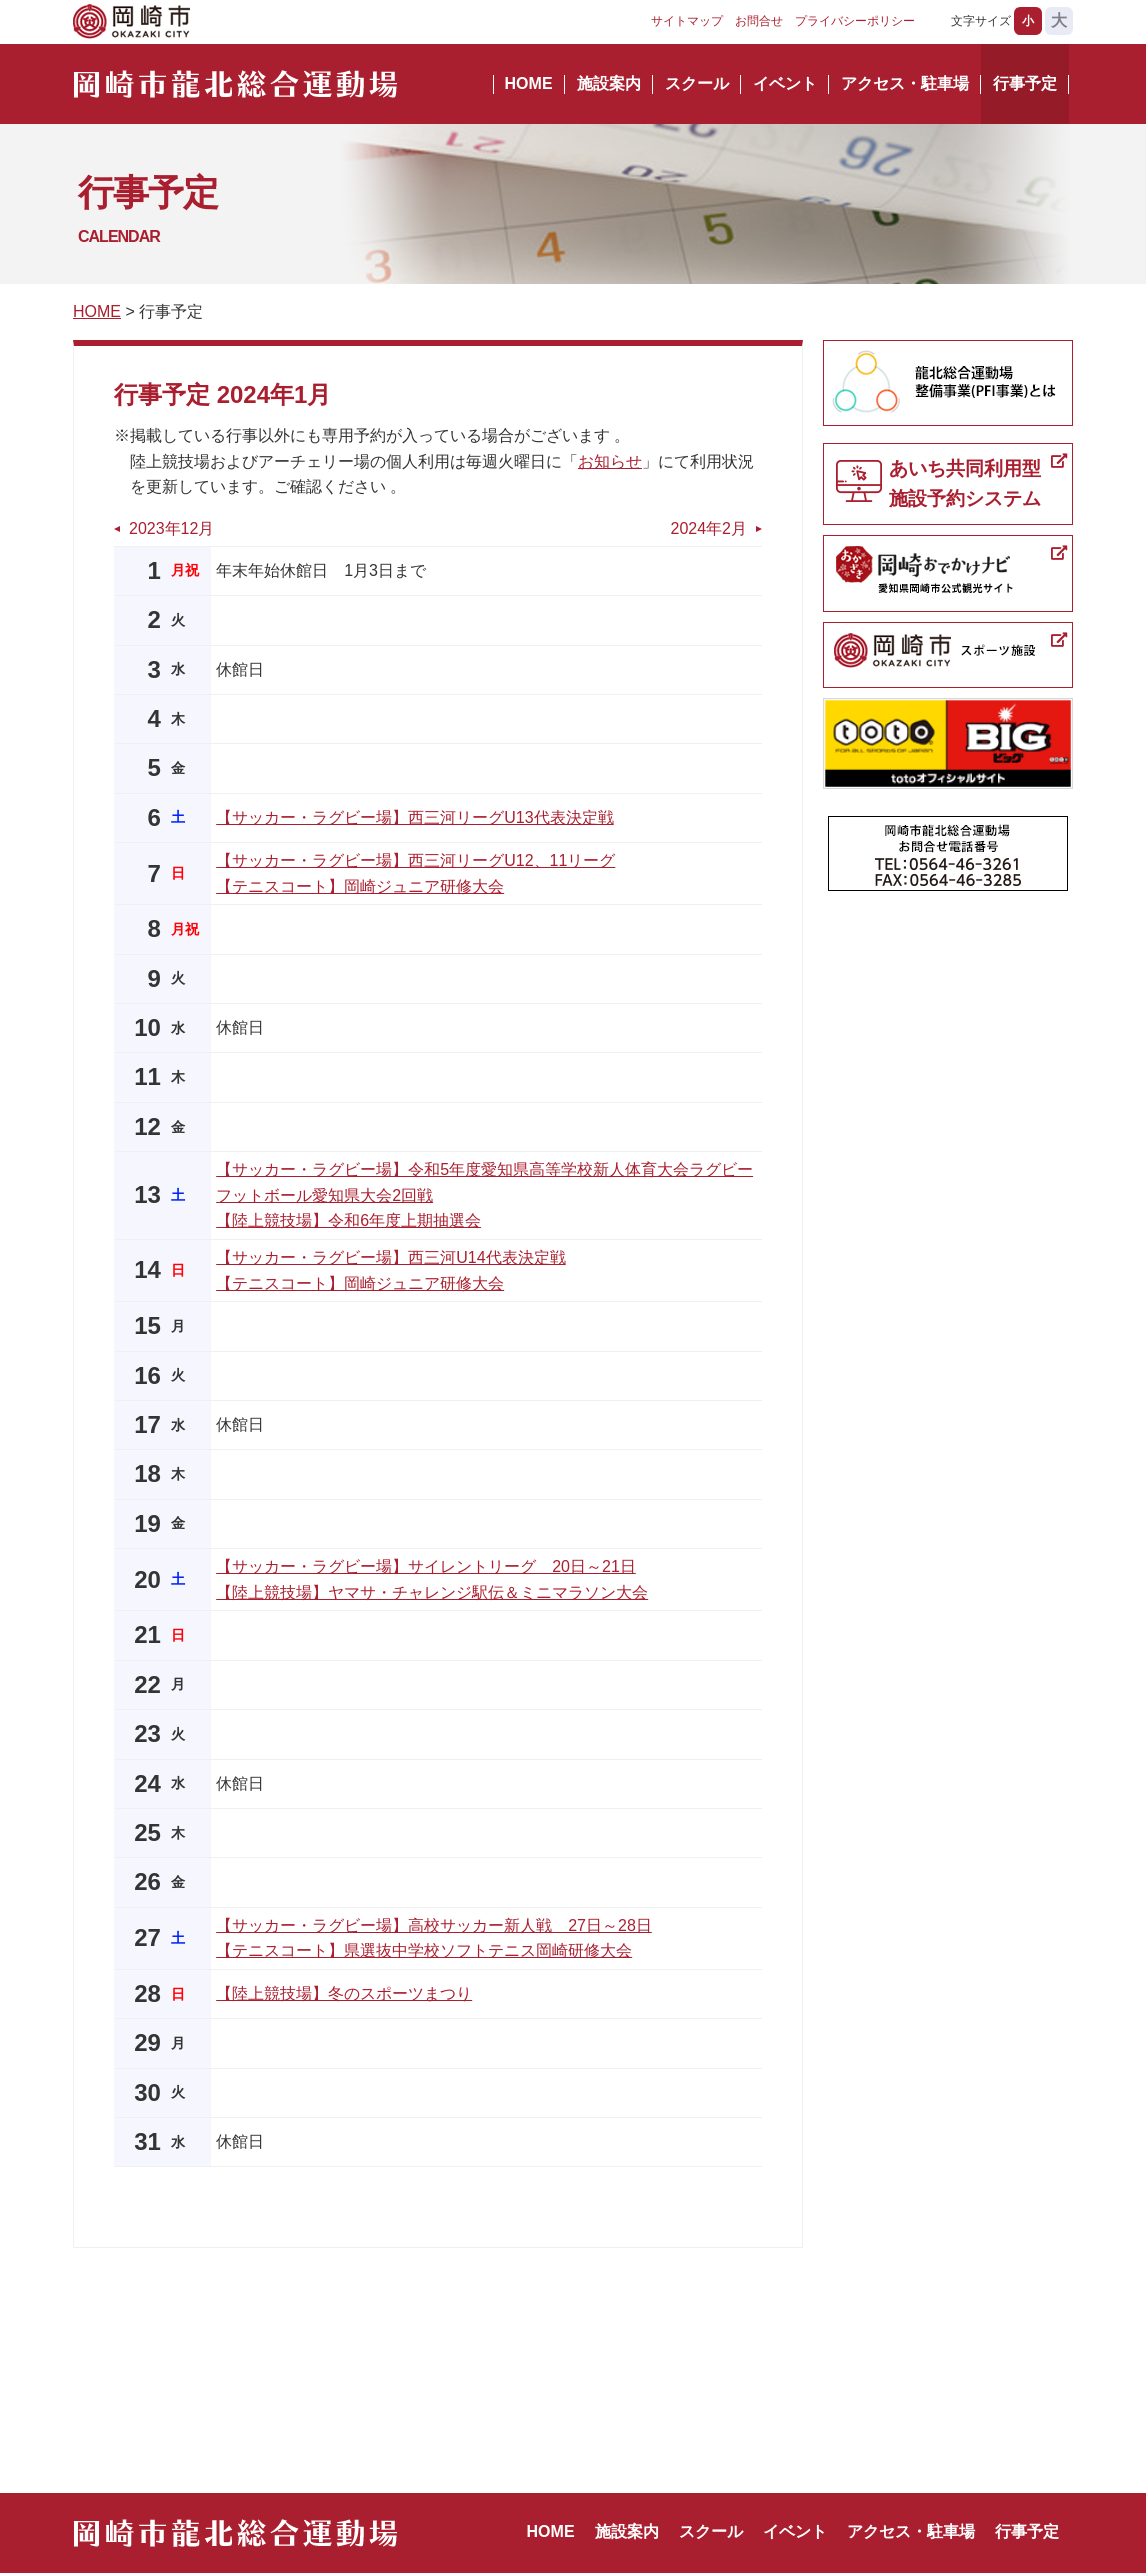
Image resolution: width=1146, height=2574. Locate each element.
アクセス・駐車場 (905, 83)
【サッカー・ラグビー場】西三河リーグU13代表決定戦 (414, 817)
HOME (529, 83)
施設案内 (609, 83)
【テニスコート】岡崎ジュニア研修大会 (360, 886)
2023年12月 (171, 528)
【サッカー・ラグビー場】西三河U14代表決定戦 (390, 1257)
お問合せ (759, 21)
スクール (697, 83)
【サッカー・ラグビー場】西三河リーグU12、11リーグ (415, 860)
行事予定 (1025, 83)
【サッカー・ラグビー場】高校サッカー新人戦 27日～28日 (434, 1925)
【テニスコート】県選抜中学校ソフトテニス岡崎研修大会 (424, 1950)
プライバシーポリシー (855, 21)
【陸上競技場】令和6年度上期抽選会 (348, 1220)
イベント (785, 83)
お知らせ (610, 461)
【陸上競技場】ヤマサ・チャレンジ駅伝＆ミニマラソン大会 (432, 1592)
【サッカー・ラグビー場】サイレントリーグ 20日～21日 (426, 1566)
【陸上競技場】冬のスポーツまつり (344, 1993)
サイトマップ (687, 21)
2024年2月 (709, 528)
